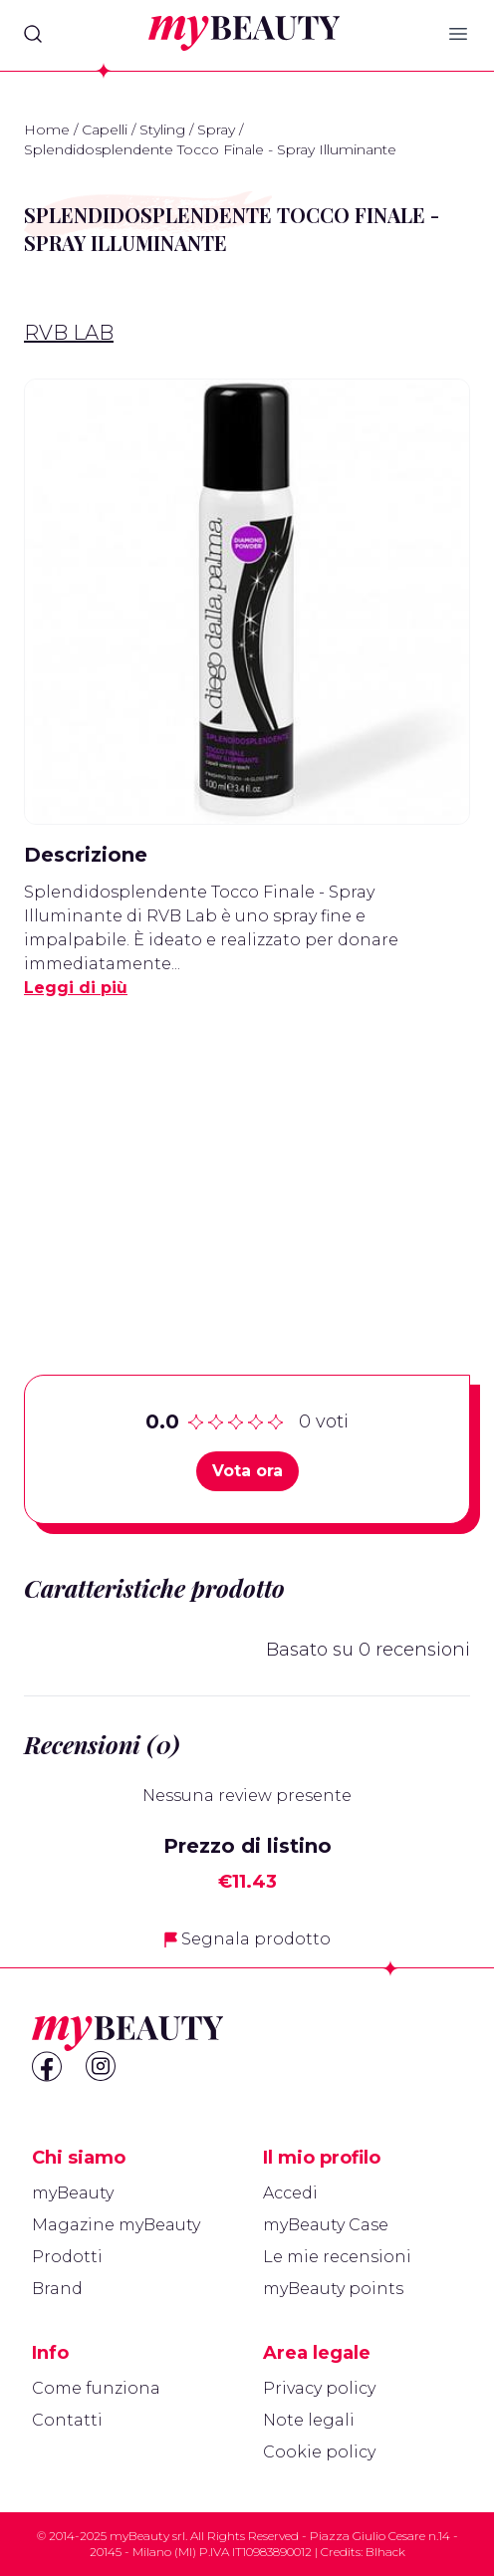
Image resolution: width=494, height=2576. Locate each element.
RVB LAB (69, 333)
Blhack (385, 2551)
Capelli (104, 129)
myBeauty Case (325, 2224)
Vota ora (247, 1470)
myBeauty (73, 2193)
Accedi (290, 2193)
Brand (57, 2288)
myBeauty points (333, 2288)
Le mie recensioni (337, 2256)
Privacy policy (319, 2388)
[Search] (33, 34)
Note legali (309, 2420)
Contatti (67, 2420)
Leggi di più (75, 987)
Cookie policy (319, 2452)
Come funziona (96, 2388)
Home (47, 129)
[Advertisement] (247, 1155)
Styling (162, 129)
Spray (216, 129)
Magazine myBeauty (116, 2224)
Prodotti (67, 2256)
